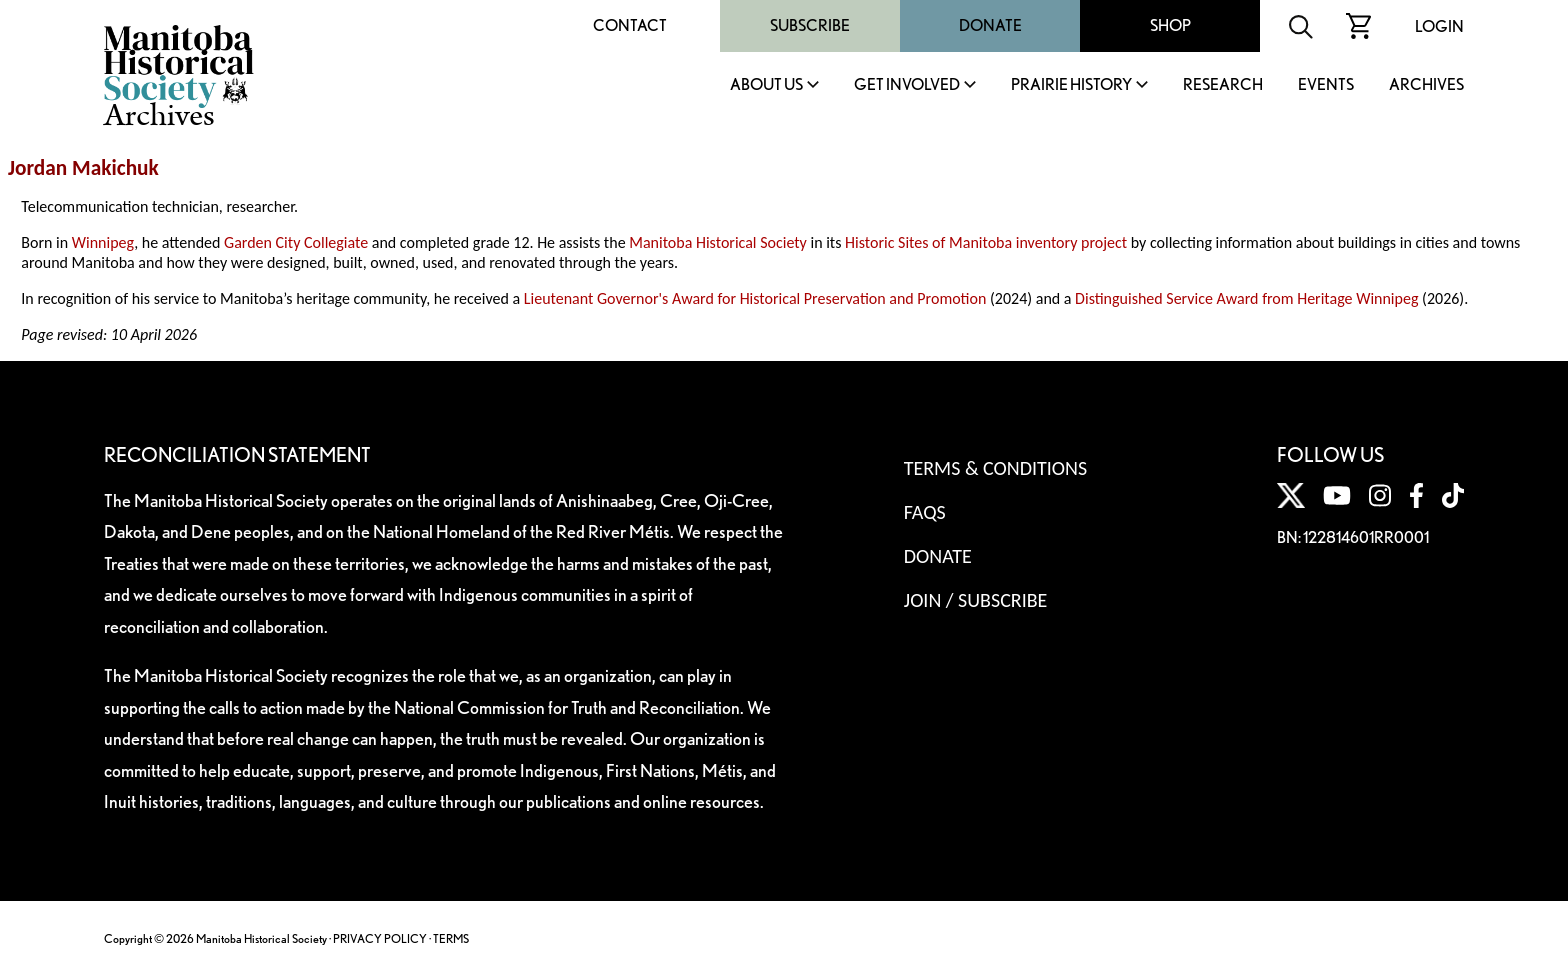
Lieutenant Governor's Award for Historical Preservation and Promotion (755, 298)
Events (1326, 85)
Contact (630, 25)
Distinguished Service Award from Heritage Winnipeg (1246, 298)
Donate (990, 25)
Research (1223, 85)
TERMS (451, 938)
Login (1439, 26)
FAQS (925, 512)
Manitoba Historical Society (718, 242)
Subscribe (810, 25)
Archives (1426, 85)
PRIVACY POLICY (380, 938)
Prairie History (1071, 85)
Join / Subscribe (976, 600)
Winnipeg (103, 242)
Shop (1170, 25)
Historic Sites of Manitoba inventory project (986, 242)
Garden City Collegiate (296, 242)
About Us (766, 85)
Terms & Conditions (995, 468)
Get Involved (907, 85)
